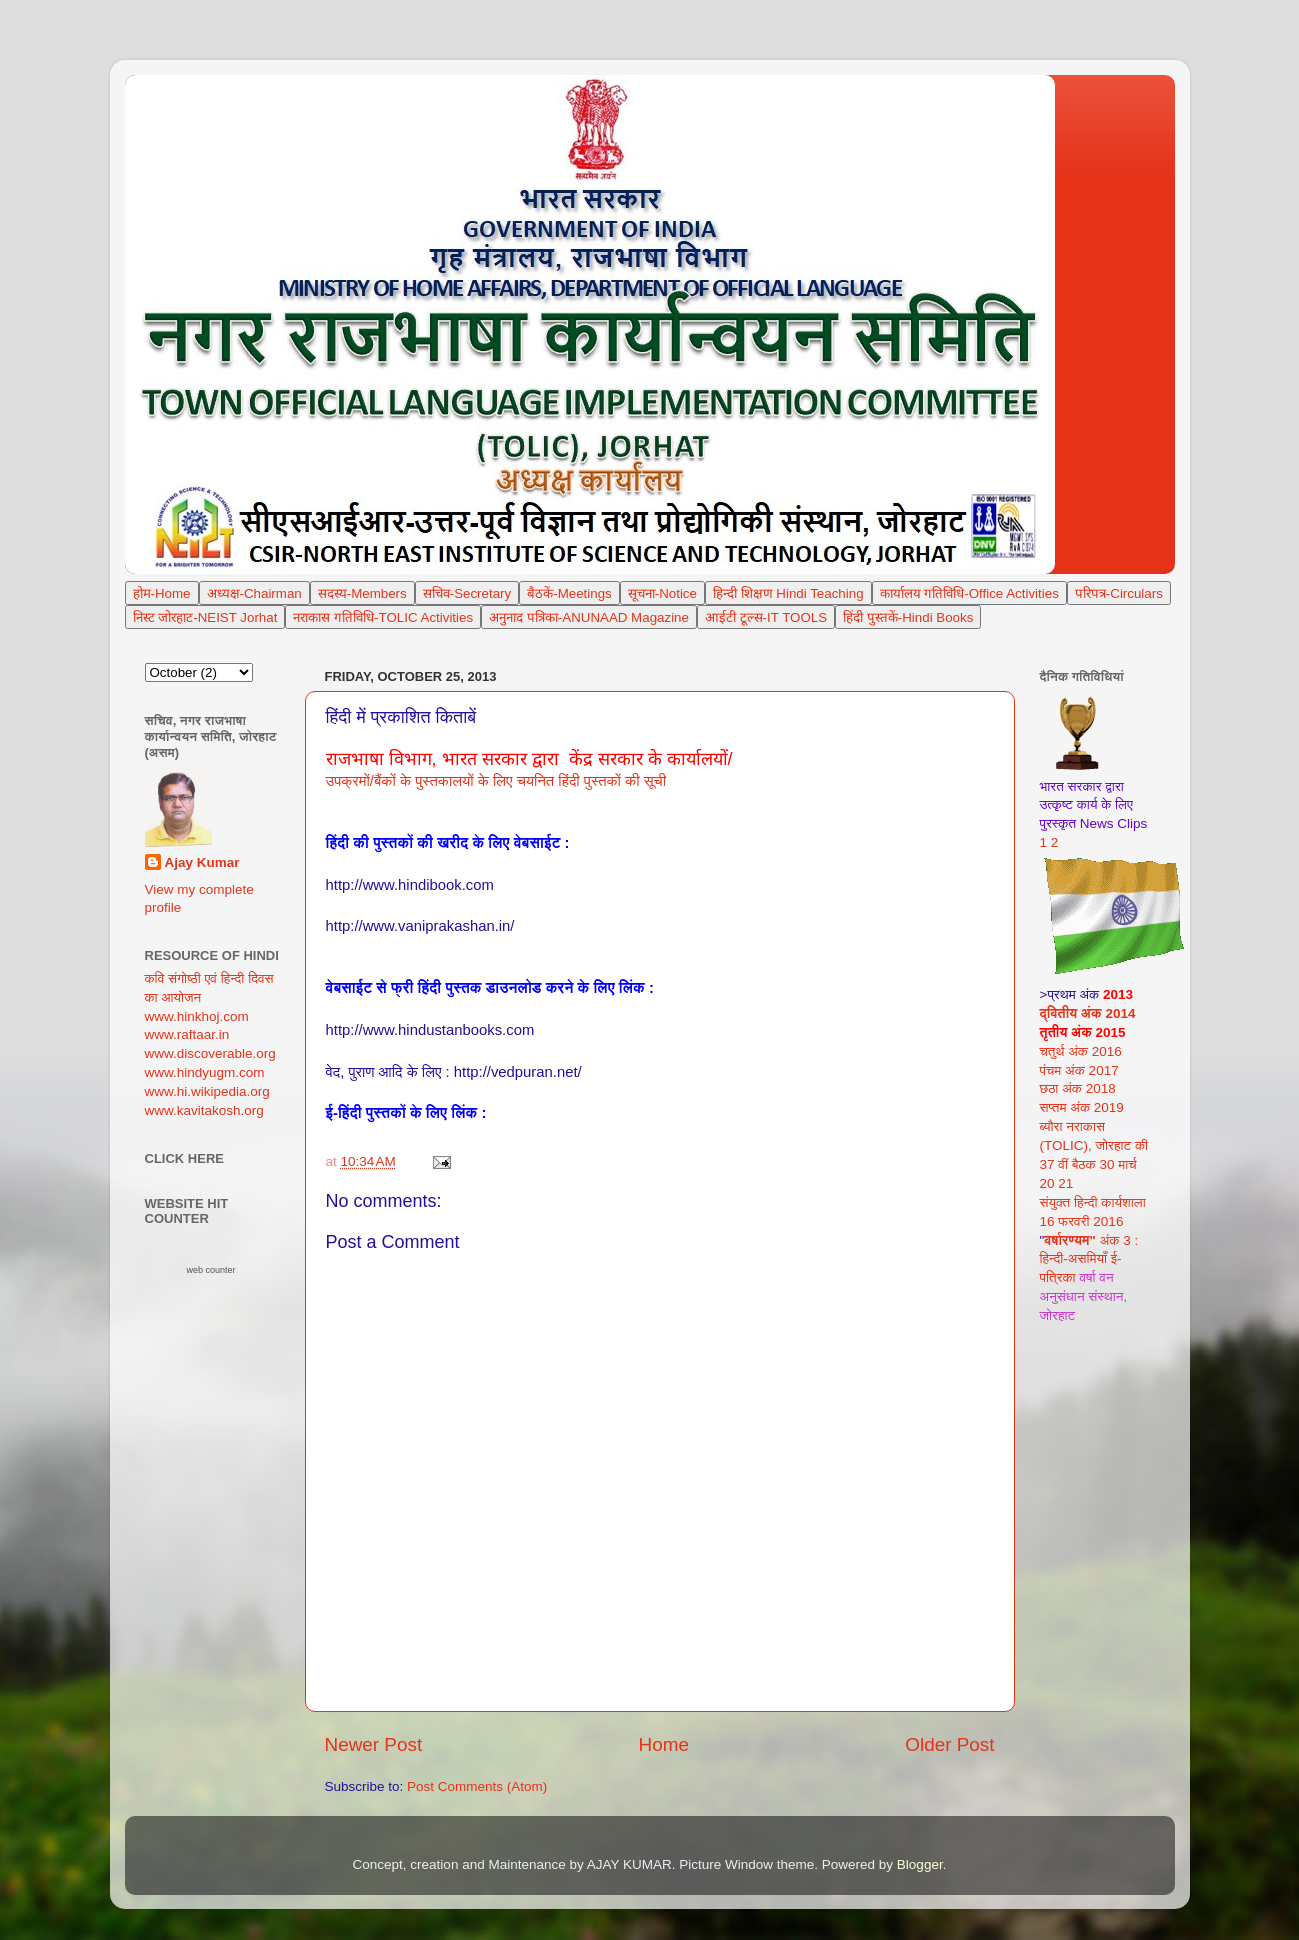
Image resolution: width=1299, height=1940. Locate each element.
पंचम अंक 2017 (1079, 1070)
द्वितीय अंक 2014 (1088, 1013)
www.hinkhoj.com (197, 1016)
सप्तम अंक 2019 (1082, 1107)
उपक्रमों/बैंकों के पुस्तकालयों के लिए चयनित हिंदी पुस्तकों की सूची (496, 781)
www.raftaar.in (187, 1034)
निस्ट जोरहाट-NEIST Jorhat (205, 617)
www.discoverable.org (210, 1053)
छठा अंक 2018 (1078, 1088)
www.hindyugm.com (205, 1072)
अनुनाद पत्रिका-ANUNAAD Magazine (589, 617)
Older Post (949, 1744)
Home (664, 1744)
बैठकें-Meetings (569, 593)
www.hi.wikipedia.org (207, 1091)
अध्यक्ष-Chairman (254, 593)
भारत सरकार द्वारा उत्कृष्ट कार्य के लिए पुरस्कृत (1086, 805)
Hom (158, 593)
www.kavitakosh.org (204, 1110)
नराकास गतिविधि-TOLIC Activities (383, 617)
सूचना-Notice (662, 593)
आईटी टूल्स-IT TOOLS (766, 617)
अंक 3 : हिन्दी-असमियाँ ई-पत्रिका (1089, 1259)
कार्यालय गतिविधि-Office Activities (969, 593)
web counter (210, 1270)
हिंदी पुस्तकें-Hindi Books (908, 617)
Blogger (920, 1864)
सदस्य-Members (362, 593)
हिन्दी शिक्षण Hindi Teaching (788, 593)
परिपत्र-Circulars (1119, 593)
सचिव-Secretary (467, 593)
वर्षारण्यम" (1070, 1240)
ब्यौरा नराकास (1073, 1126)
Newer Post (374, 1744)
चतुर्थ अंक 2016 (1081, 1051)
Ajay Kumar (202, 862)
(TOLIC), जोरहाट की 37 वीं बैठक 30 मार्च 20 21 (1094, 1164)
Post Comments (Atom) (477, 1786)
